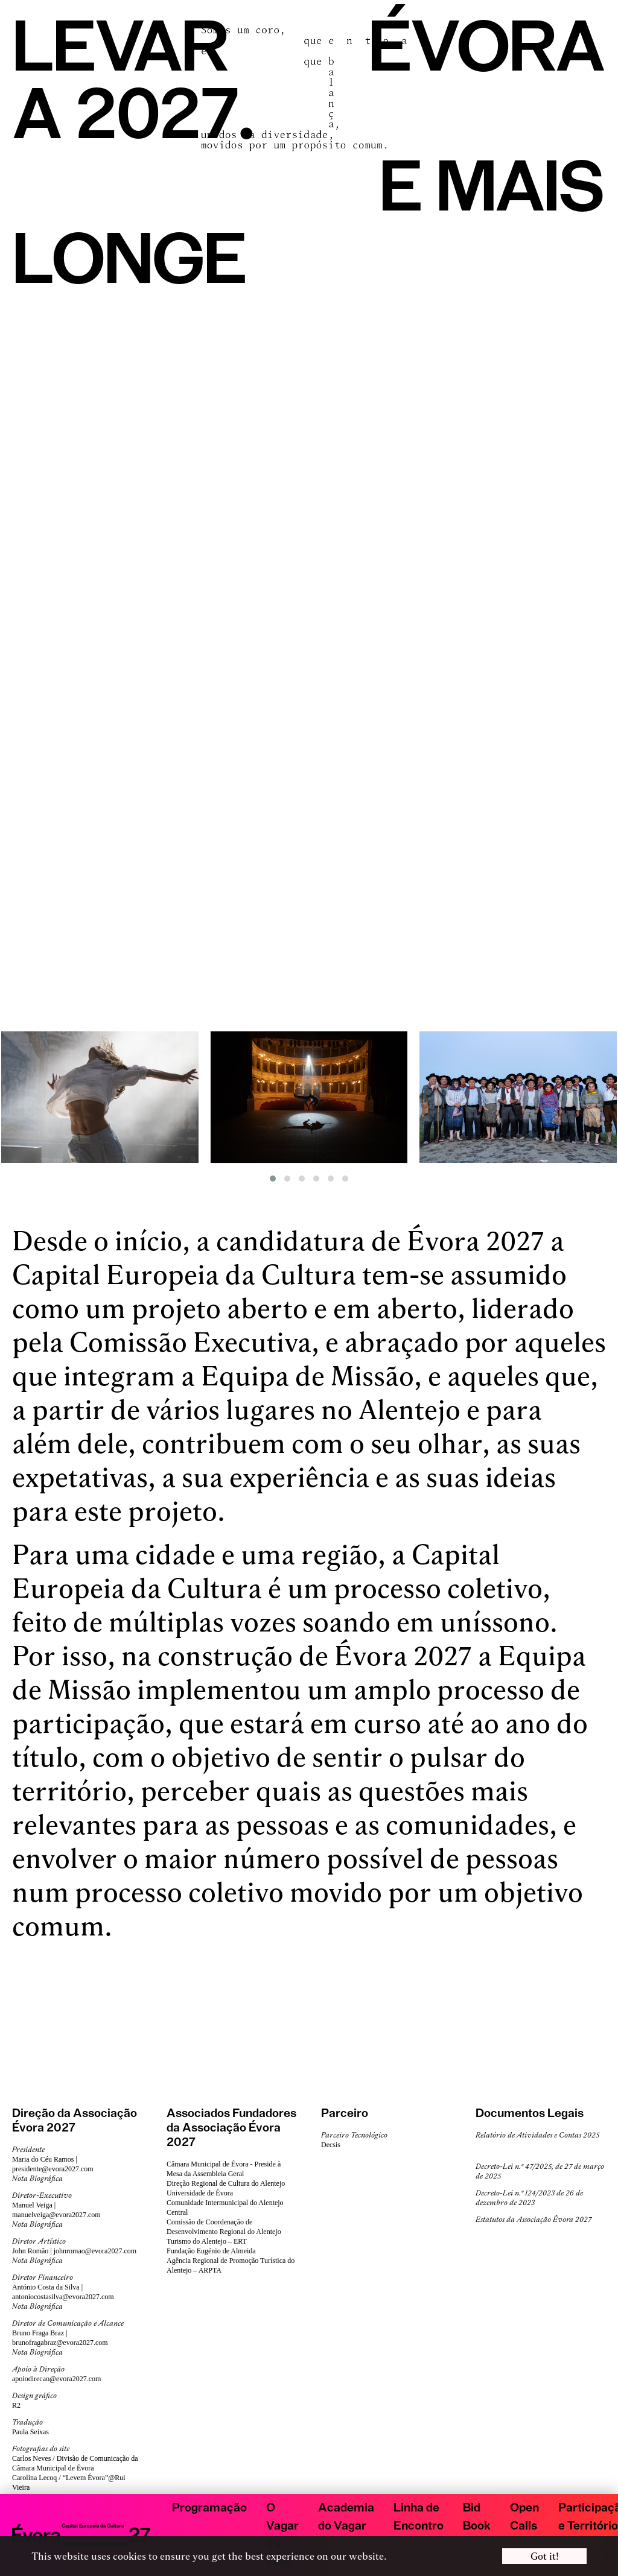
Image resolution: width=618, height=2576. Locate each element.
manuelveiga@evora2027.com (56, 2214)
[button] (273, 1178)
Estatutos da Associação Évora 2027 (533, 2219)
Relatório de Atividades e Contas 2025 (537, 2135)
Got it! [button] (544, 2556)
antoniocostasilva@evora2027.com (63, 2297)
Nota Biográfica (37, 2178)
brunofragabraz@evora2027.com (60, 2342)
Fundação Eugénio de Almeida (211, 2251)
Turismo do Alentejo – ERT (207, 2241)
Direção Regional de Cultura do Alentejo (226, 2183)
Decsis (330, 2145)
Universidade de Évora (200, 2193)
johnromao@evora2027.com (95, 2251)
